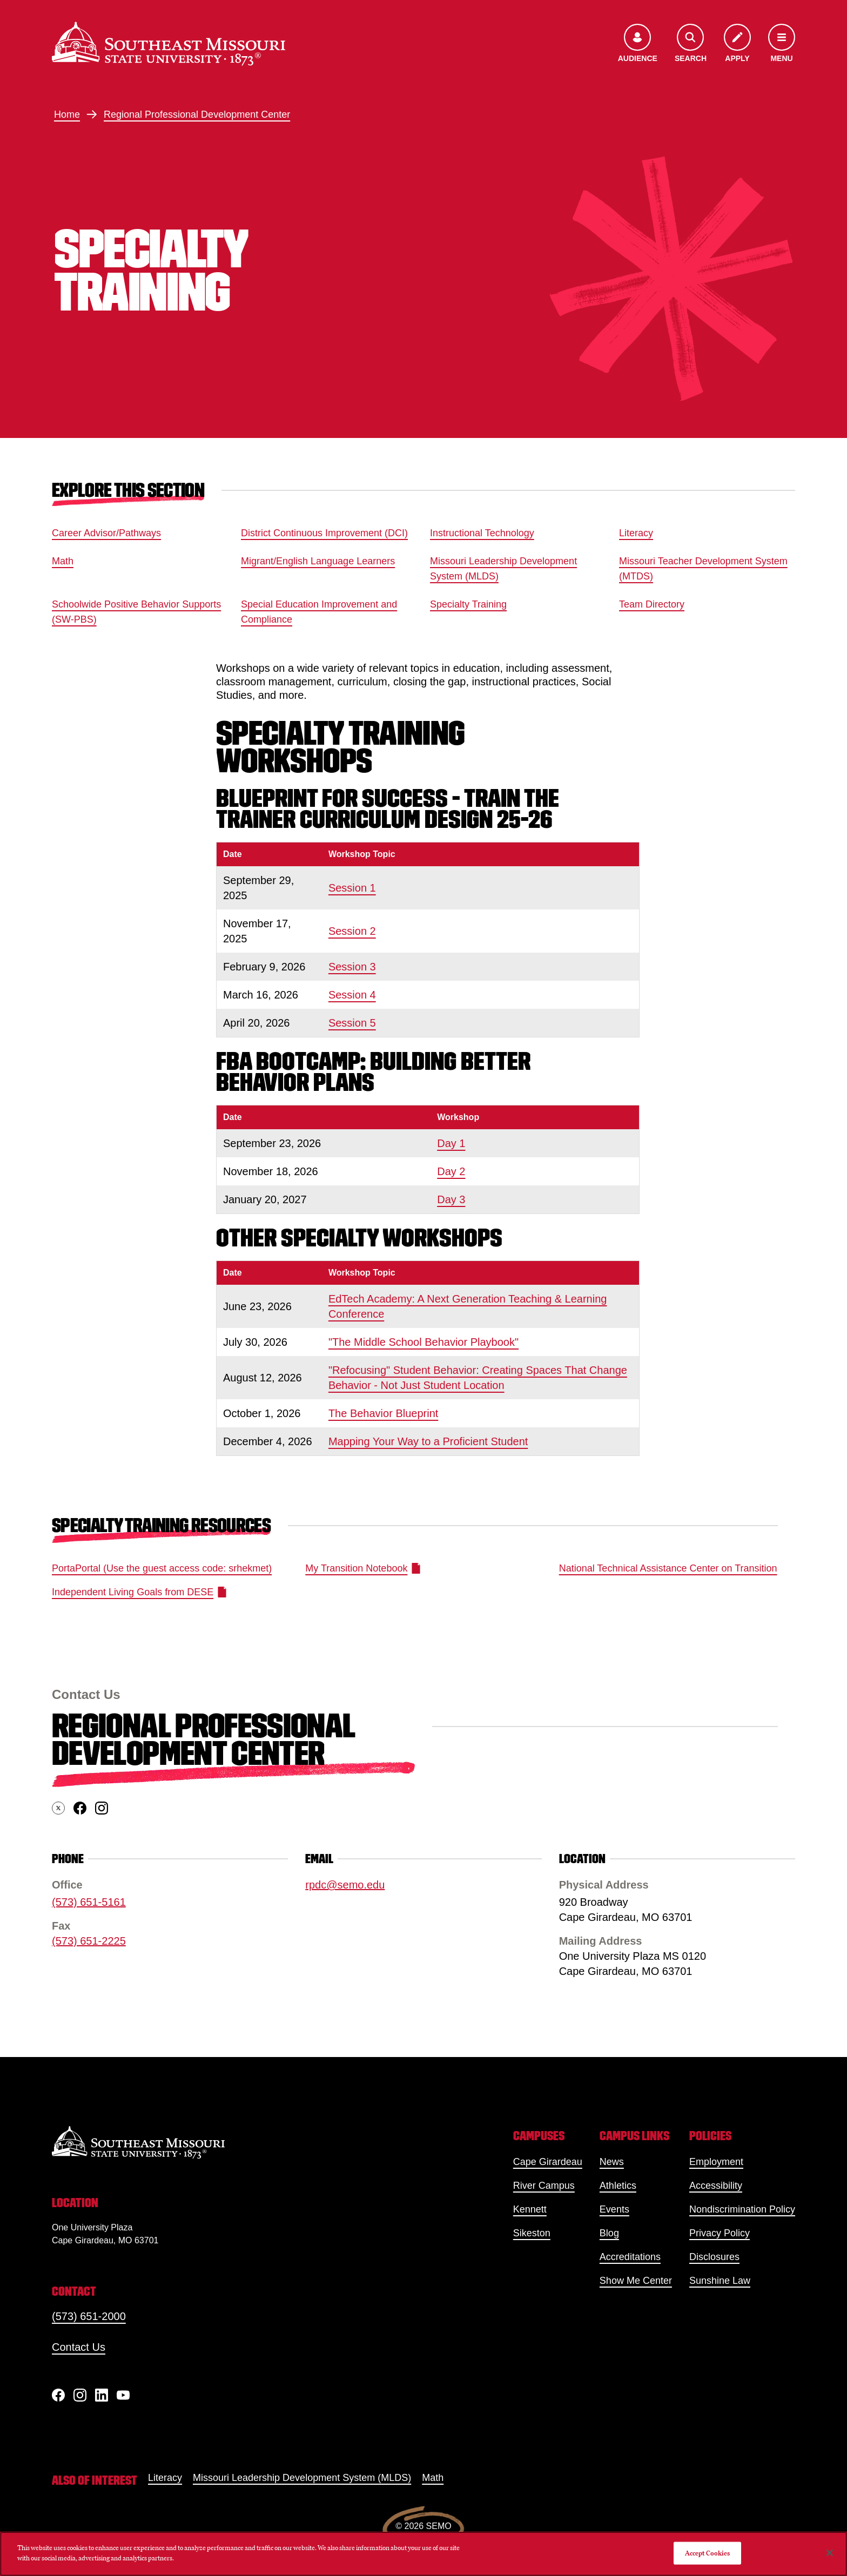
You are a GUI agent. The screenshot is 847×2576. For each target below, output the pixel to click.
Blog (609, 2233)
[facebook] (79, 1808)
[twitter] (58, 1808)
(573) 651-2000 (89, 2316)
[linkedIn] (101, 2395)
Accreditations (630, 2256)
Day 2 (451, 1171)
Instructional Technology (482, 533)
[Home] (168, 44)
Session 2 (352, 931)
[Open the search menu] (691, 44)
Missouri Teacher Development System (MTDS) (703, 569)
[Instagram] (79, 2395)
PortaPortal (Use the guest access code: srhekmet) (162, 1568)
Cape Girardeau (547, 2161)
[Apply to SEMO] (737, 44)
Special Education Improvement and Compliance (319, 612)
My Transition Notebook (362, 1568)
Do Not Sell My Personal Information (611, 2553)
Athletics (618, 2185)
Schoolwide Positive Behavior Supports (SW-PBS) (136, 612)
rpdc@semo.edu (345, 1885)
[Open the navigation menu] (781, 44)
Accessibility (715, 2185)
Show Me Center (636, 2280)
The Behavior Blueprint (383, 1413)
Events (614, 2209)
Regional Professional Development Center (197, 114)
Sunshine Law (719, 2280)
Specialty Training (468, 604)
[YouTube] (123, 2395)
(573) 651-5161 (89, 1903)
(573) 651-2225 (89, 1941)
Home (67, 114)
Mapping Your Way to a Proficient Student (428, 1441)
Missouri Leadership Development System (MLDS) (503, 569)
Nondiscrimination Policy (742, 2209)
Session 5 (352, 1023)
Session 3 (352, 967)
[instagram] (101, 1808)
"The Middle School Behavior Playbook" (423, 1342)
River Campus (544, 2185)
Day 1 (451, 1143)
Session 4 (352, 995)
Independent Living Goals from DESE (139, 1592)
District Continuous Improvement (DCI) (324, 533)
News (612, 2161)
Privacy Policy (719, 2233)
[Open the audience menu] (637, 44)
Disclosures (714, 2256)
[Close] (830, 2553)
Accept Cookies (707, 2553)
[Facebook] (58, 2395)
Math (62, 561)
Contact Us (78, 2347)
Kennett (530, 2209)
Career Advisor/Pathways (106, 533)
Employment (716, 2161)
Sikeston (531, 2233)
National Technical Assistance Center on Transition (668, 1568)
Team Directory (651, 604)
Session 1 (352, 888)
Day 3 (451, 1199)
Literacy (636, 533)
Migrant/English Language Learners (318, 561)
